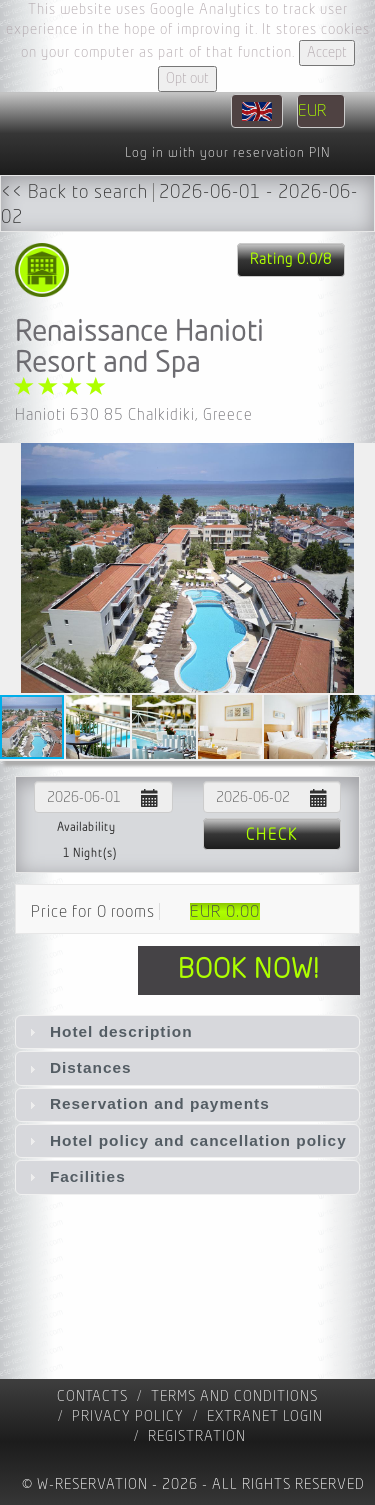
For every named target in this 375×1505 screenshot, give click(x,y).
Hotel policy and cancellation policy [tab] (185, 1140)
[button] (357, 568)
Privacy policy (128, 1416)
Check (272, 835)
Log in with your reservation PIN (227, 153)
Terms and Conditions (234, 1396)
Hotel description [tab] (108, 1031)
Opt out (187, 78)
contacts (92, 1396)
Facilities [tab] (75, 1176)
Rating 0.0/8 (291, 259)
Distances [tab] (78, 1067)
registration (197, 1436)
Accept (327, 52)
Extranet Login (265, 1416)
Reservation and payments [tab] (147, 1103)
